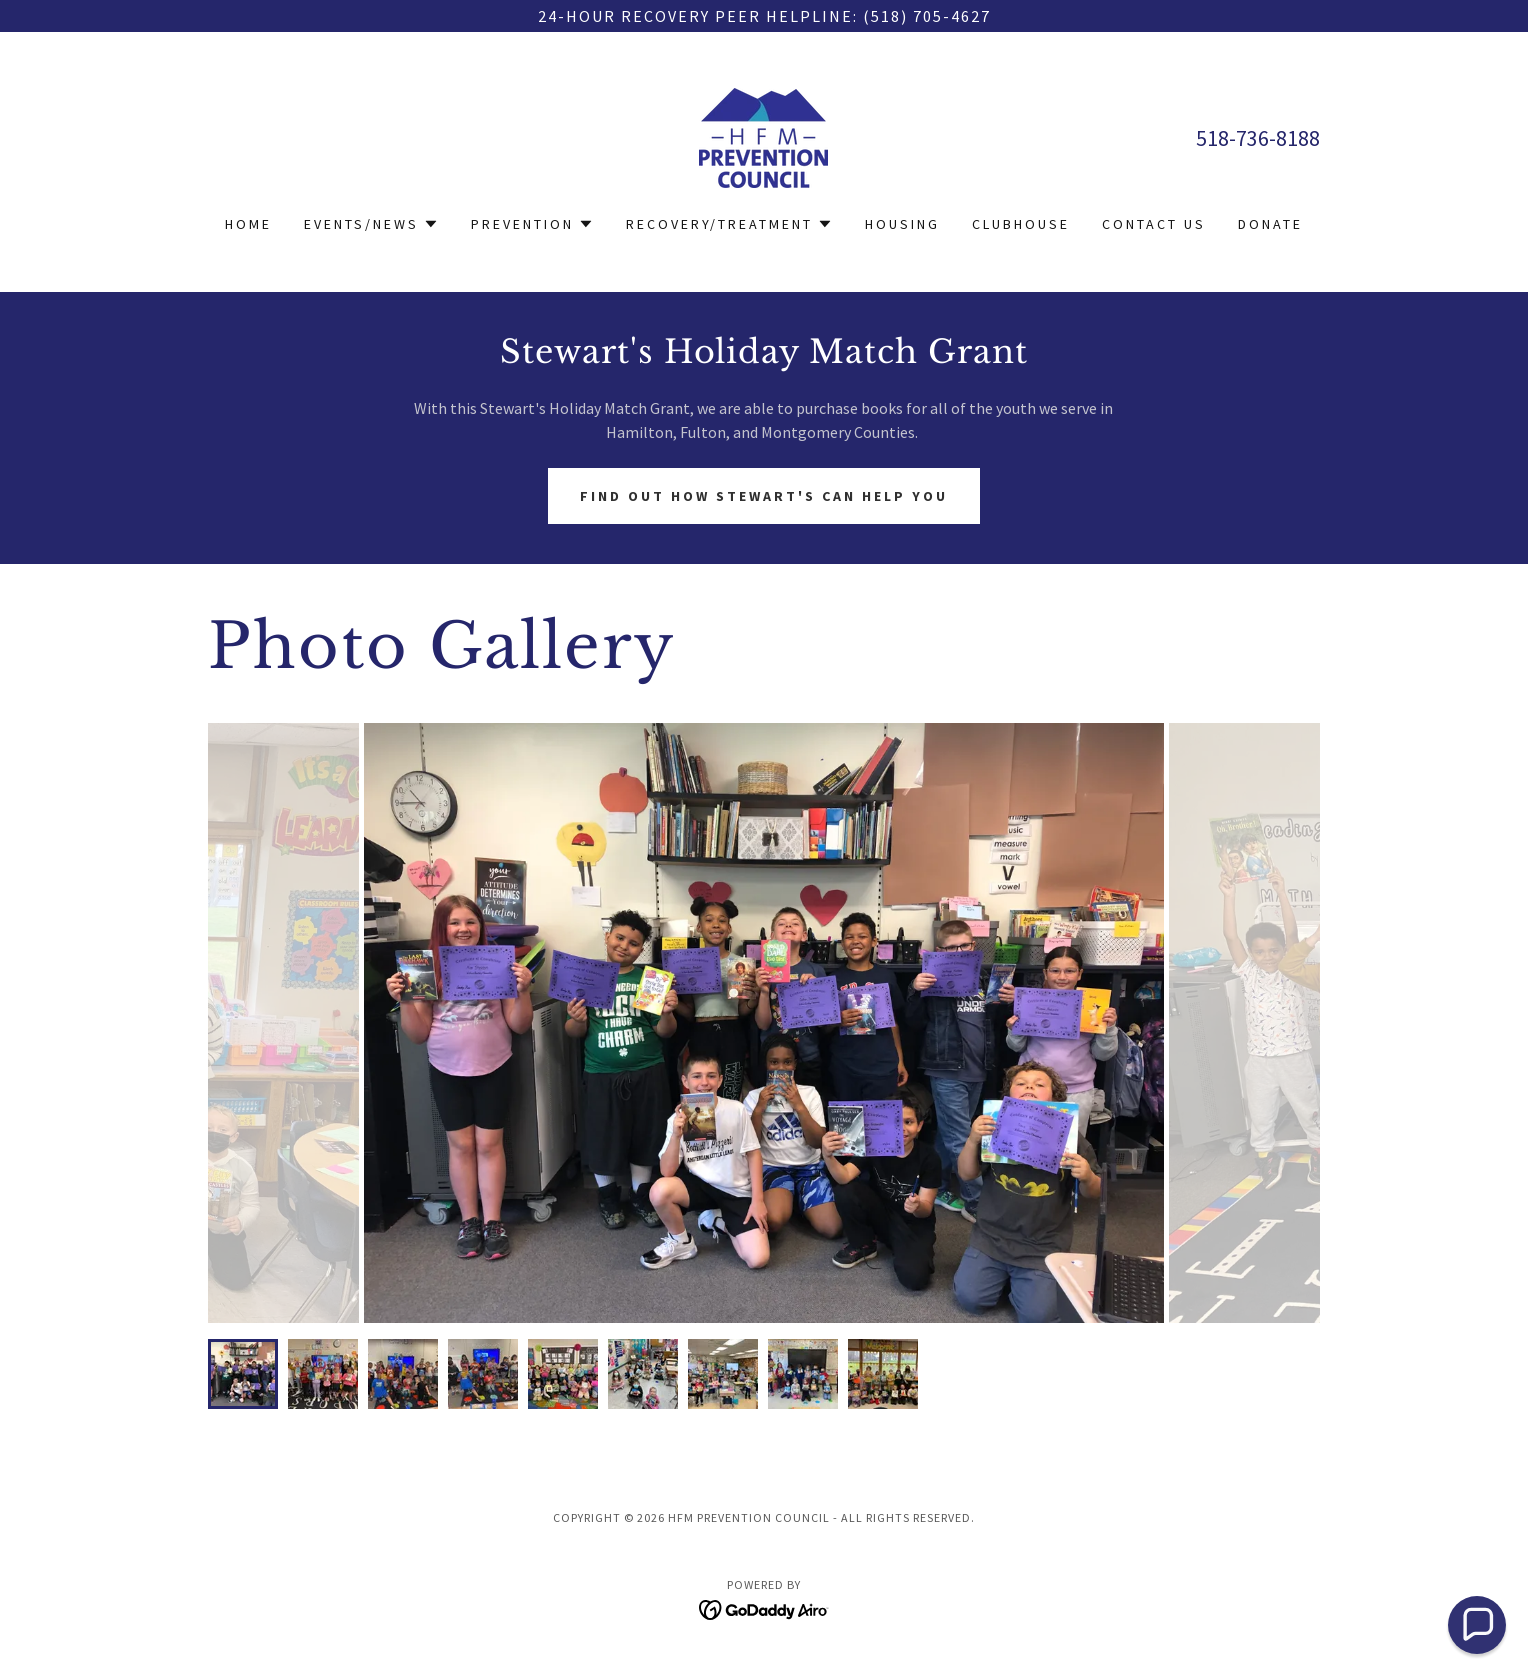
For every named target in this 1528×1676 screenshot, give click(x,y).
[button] (371, 224)
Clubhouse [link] (1021, 224)
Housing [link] (902, 224)
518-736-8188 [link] (1258, 138)
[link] (763, 136)
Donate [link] (1270, 224)
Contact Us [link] (1154, 224)
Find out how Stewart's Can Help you (764, 496)
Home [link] (248, 224)
